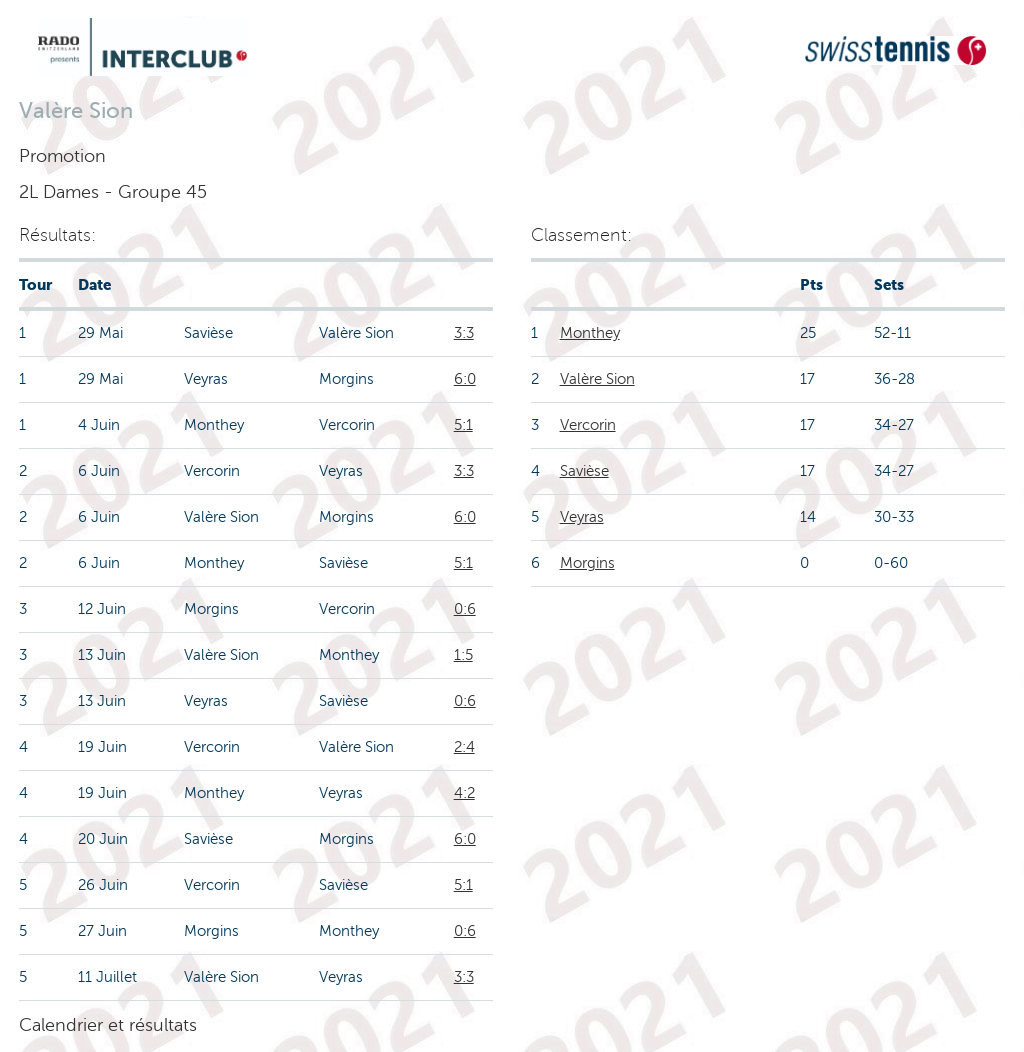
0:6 (465, 609)
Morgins (587, 563)
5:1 (463, 425)
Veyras (582, 517)
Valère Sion (597, 379)
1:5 (463, 655)
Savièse (584, 471)
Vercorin (588, 425)
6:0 (465, 379)
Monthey (590, 333)
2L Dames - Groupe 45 (113, 192)
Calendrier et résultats (108, 1025)
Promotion (62, 156)
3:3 (464, 333)
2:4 (464, 747)
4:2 (464, 793)
